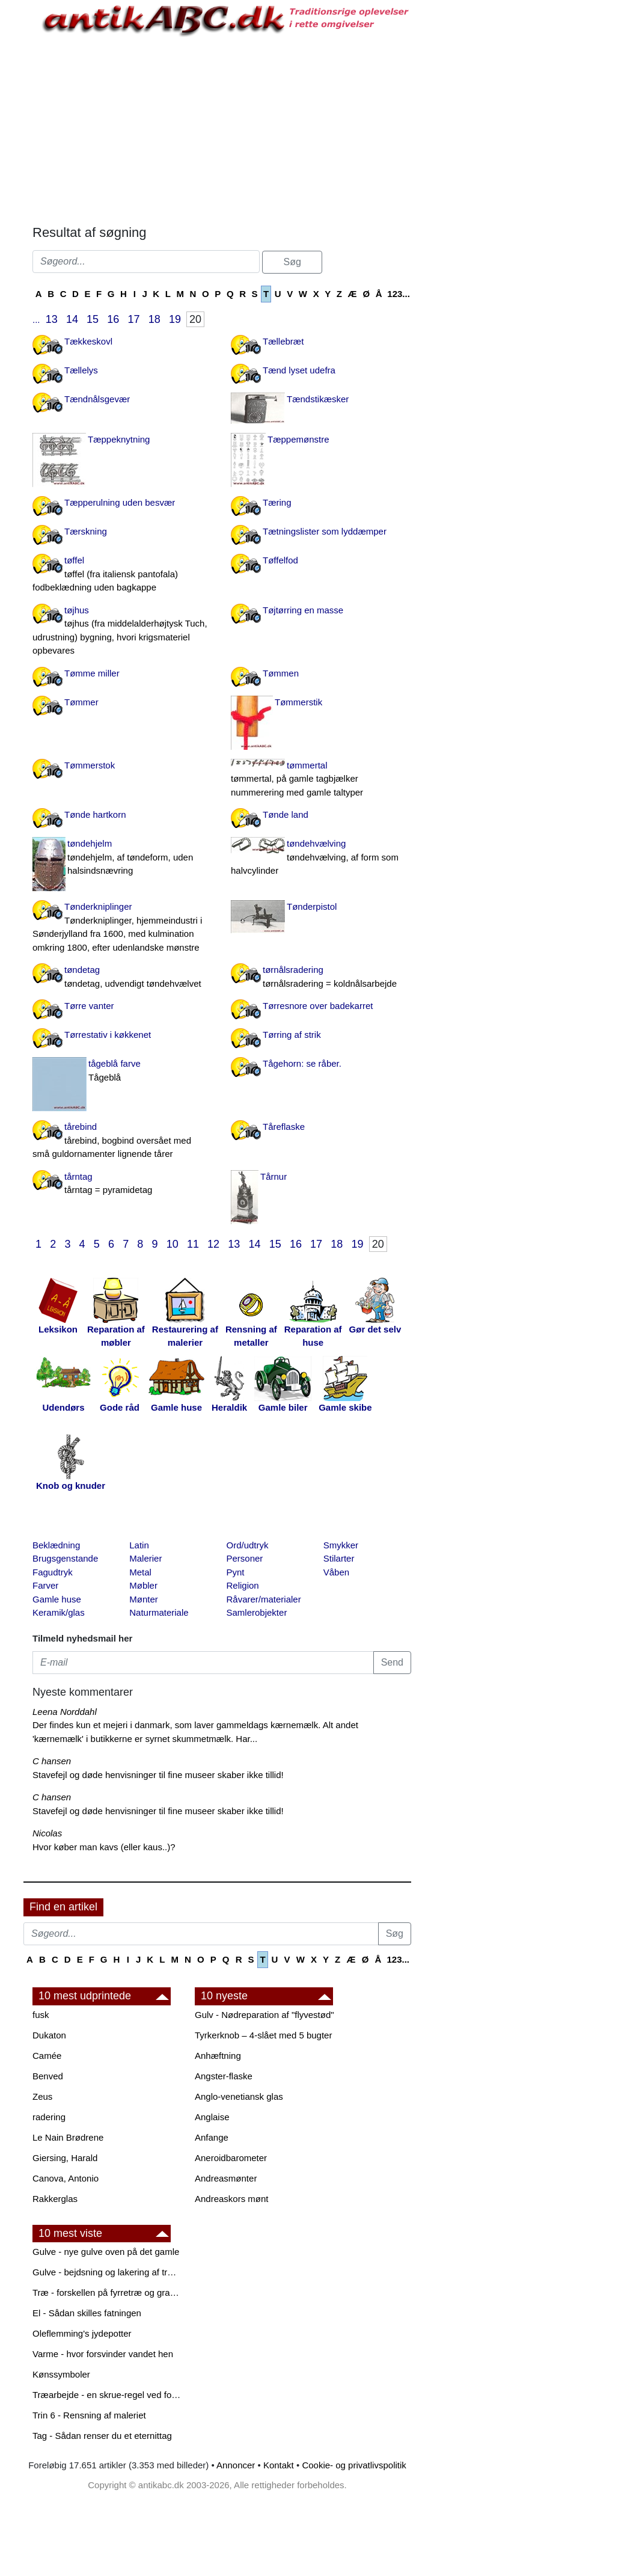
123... (398, 294)
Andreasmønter (226, 2178)
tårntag (122, 1184)
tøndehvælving (321, 858)
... (36, 319)
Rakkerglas (55, 2199)
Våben (336, 1572)
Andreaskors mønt (232, 2199)
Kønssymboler (61, 2374)
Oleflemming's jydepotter (82, 2333)
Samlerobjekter (257, 1612)
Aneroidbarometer (231, 2158)
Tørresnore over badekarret (318, 1006)
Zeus (42, 2096)
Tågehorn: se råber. (302, 1063)
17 (134, 319)
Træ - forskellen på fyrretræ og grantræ (107, 2292)
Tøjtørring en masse (303, 610)
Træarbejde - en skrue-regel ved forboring (107, 2395)
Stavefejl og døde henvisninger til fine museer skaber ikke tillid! (158, 1775)
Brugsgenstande (65, 1558)
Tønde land (285, 814)
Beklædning (56, 1545)
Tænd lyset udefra (299, 370)
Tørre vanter (89, 1006)
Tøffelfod (280, 560)
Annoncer (235, 2465)
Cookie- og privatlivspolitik (354, 2465)
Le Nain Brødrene (67, 2137)
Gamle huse (56, 1599)
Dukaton (49, 2035)
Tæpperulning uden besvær (119, 502)
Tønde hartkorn (95, 814)
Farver (45, 1585)
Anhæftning (218, 2055)
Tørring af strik (292, 1034)
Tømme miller (92, 673)
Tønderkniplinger (122, 927)
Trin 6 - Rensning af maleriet (89, 2415)
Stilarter (339, 1558)
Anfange (211, 2137)
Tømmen (281, 673)
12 (213, 1244)
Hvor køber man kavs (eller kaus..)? (104, 1847)
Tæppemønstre (298, 439)
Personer (245, 1558)
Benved (47, 2076)
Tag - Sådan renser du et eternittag (102, 2435)
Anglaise (212, 2117)
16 (113, 319)
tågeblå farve (122, 1071)
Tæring (277, 502)
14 (72, 319)
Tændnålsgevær (97, 399)
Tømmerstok (89, 765)
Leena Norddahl (64, 1712)
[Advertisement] (221, 128)
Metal (140, 1572)
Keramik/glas (58, 1612)
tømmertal (321, 780)
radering (49, 2117)
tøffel (122, 575)
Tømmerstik (298, 702)
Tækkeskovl (88, 341)
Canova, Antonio (65, 2178)
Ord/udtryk (248, 1545)
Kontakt (278, 2465)
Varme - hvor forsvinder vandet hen (102, 2354)
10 (173, 1244)
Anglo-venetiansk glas (239, 2096)
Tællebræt (283, 341)
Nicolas (47, 1833)
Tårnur (273, 1176)
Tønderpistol (312, 906)
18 (154, 319)
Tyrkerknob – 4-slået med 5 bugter (263, 2035)
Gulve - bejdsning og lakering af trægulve (107, 2272)
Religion (243, 1585)
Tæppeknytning (119, 439)
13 (52, 319)
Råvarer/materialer (264, 1599)
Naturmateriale (158, 1612)
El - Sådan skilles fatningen (86, 2313)
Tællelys (81, 370)
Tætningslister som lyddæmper (325, 531)
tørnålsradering (321, 977)
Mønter (143, 1599)
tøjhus (122, 631)
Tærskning (85, 531)
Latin (139, 1545)
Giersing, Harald (64, 2158)
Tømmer (81, 702)
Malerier (145, 1558)
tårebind (122, 1141)
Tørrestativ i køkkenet (107, 1034)
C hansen (51, 1761)
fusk (40, 2015)
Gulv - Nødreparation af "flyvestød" (264, 2015)
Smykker (340, 1545)
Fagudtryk (52, 1572)
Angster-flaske (223, 2076)
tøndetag (122, 977)
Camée (46, 2055)
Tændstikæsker (318, 399)
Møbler (143, 1585)
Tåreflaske (284, 1126)
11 (193, 1244)
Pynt (236, 1572)
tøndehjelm (122, 858)
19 (175, 319)
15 (93, 319)
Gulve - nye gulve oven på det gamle (105, 2251)
